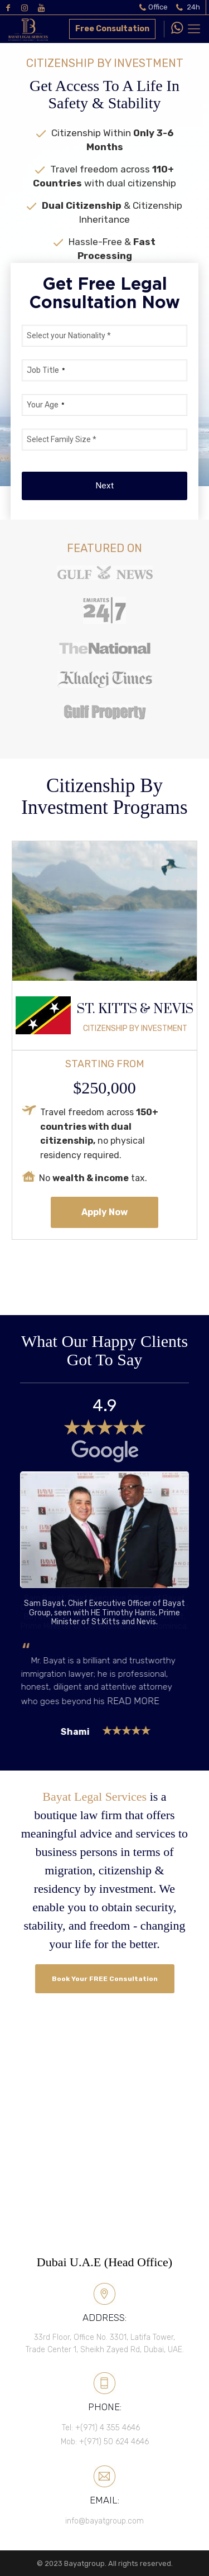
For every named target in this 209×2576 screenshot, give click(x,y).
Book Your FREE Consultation (104, 1979)
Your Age (46, 405)
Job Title (46, 370)
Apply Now (104, 1212)
